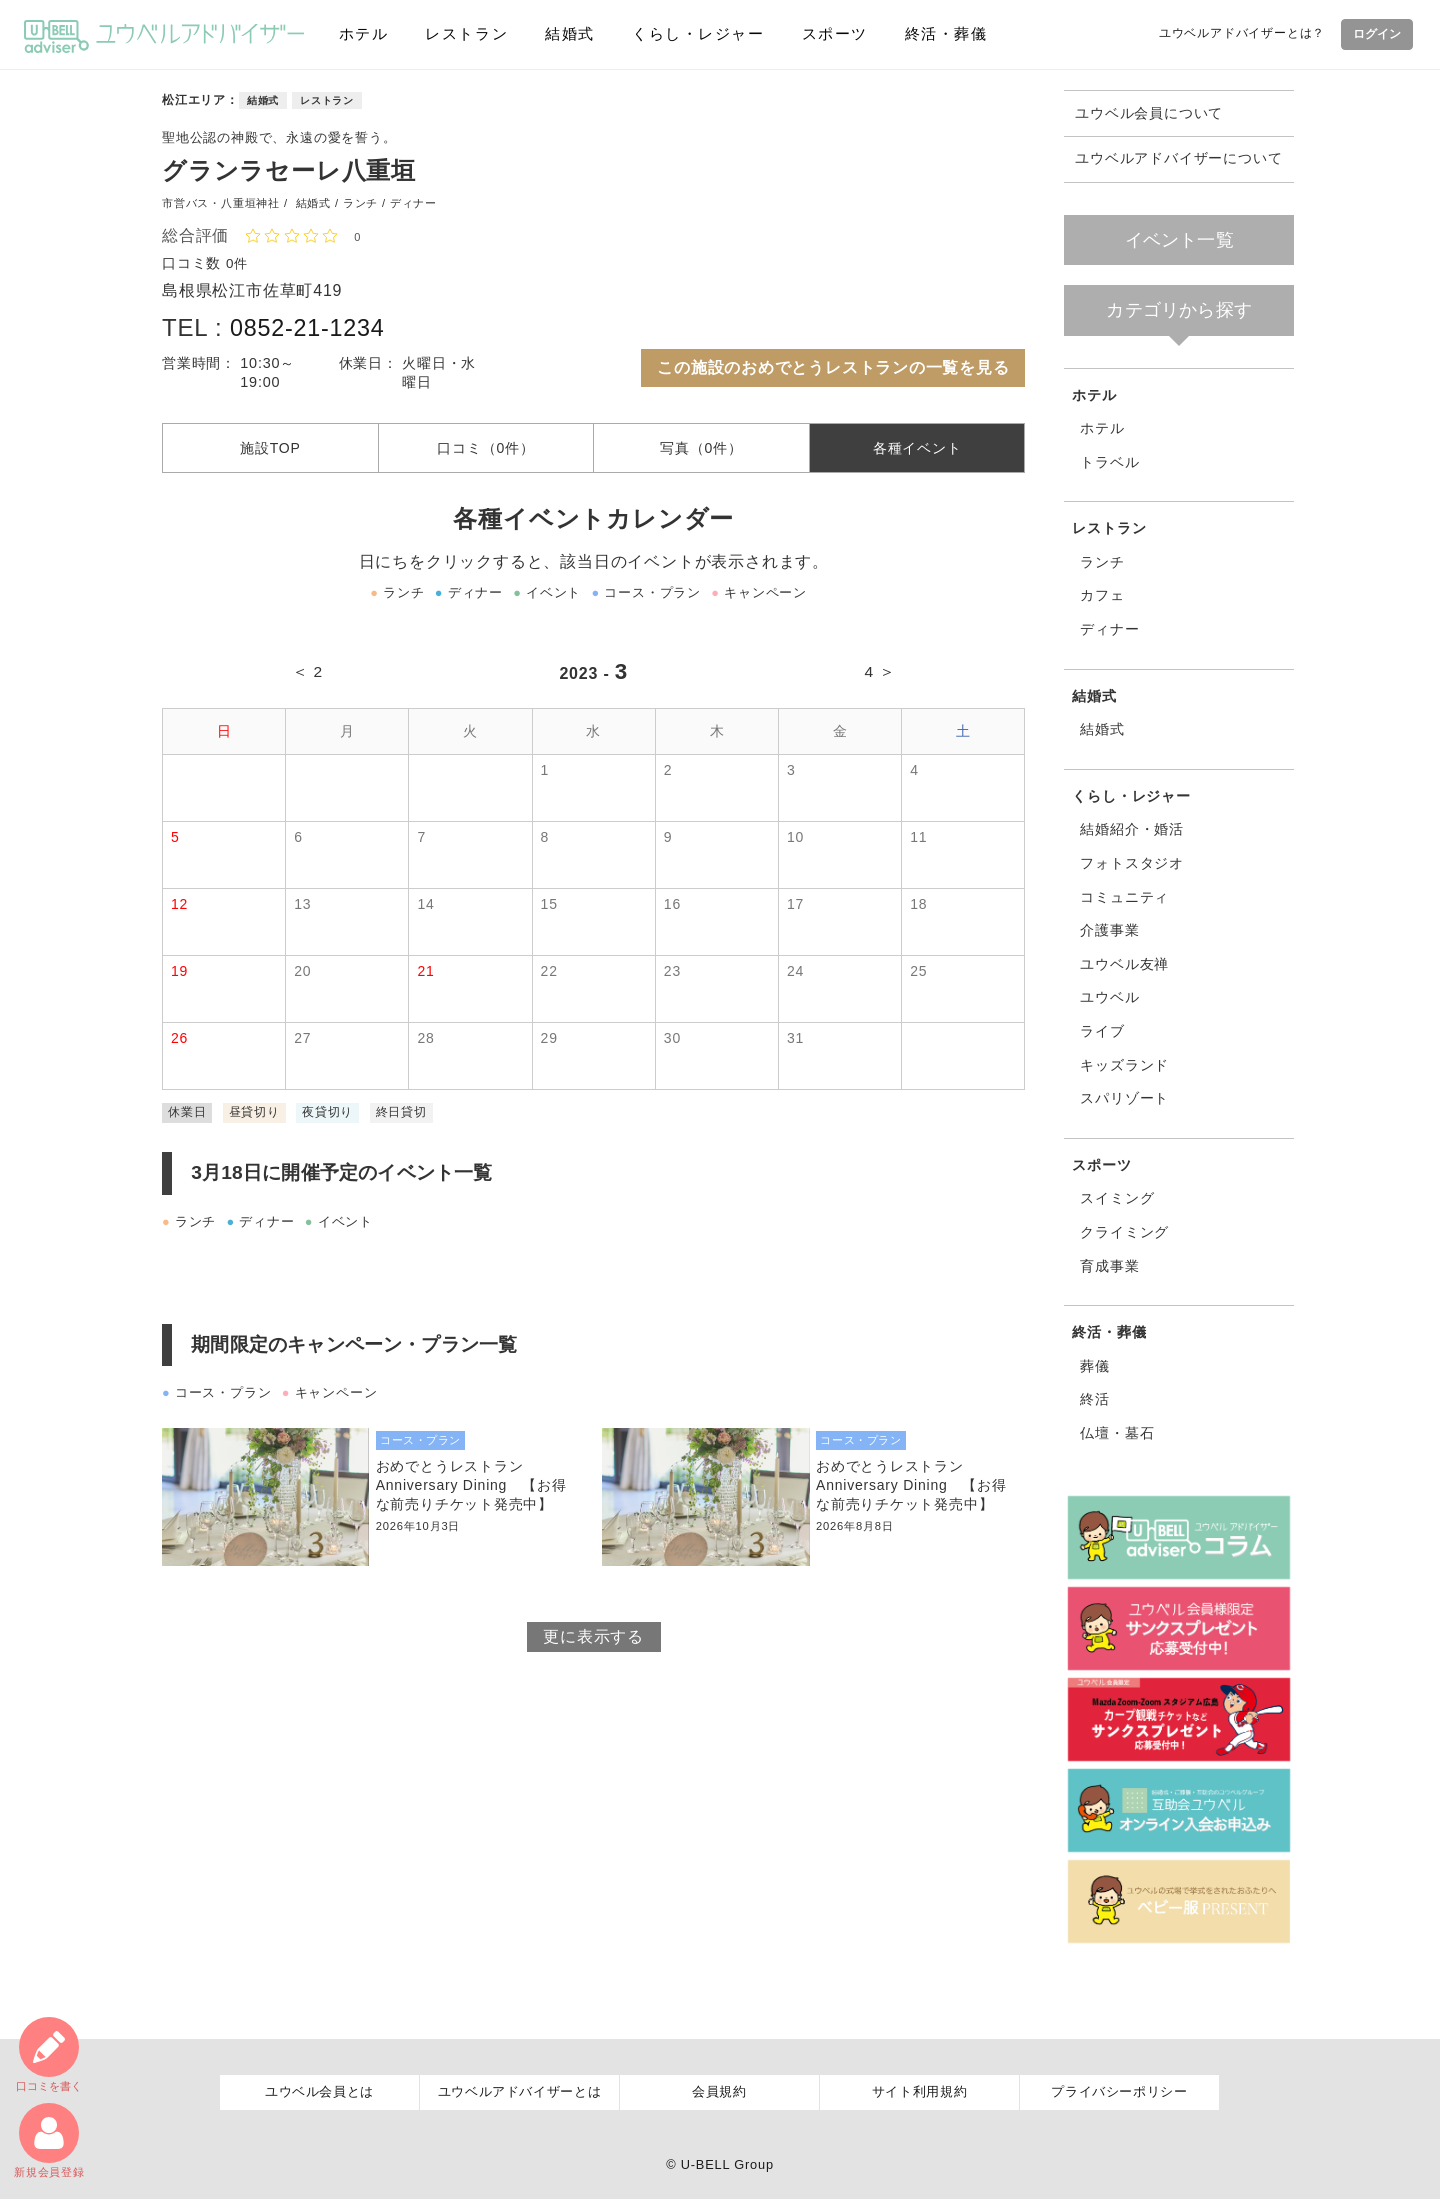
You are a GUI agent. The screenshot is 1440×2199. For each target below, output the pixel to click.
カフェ (1102, 595)
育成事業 (1109, 1266)
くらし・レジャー (696, 33)
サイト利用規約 (920, 2092)
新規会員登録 (49, 2140)
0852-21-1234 (309, 327)
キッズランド (1124, 1065)
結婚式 (567, 33)
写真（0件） (701, 451)
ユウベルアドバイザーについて (1178, 158)
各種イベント (917, 451)
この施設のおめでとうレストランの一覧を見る (833, 367)
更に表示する (593, 1643)
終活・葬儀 (945, 33)
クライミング (1124, 1232)
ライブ (1102, 1031)
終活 (1095, 1399)
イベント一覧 (1179, 240)
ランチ (1102, 562)
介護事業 (1109, 930)
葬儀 (1095, 1366)
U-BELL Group (727, 2164)
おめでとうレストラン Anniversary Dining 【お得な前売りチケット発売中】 (473, 1490)
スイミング (1117, 1198)
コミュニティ (1124, 897)
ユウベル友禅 (1124, 964)
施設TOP (270, 451)
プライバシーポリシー (1119, 2092)
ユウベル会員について (1149, 113)
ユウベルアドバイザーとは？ (1239, 33)
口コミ (49, 2052)
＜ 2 (308, 676)
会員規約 (719, 2092)
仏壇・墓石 (1117, 1433)
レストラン (465, 33)
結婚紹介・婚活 (1132, 829)
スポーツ (833, 33)
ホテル (362, 33)
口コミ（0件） (486, 451)
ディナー (1109, 629)
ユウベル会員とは (319, 2092)
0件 (238, 263)
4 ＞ (880, 676)
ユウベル (1109, 997)
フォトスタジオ (1132, 863)
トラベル (1109, 462)
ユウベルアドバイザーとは (520, 2092)
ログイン (1375, 34)
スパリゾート (1124, 1098)
